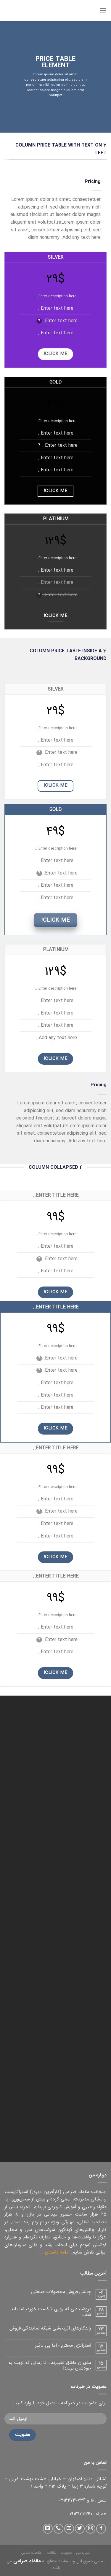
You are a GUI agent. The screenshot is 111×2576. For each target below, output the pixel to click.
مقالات (52, 2553)
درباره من (83, 2553)
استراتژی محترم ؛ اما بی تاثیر (63, 2345)
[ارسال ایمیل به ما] (69, 2529)
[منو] (103, 10)
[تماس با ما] (58, 2529)
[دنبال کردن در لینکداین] (48, 2529)
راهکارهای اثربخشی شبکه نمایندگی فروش (50, 2328)
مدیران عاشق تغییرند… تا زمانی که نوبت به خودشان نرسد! (50, 2365)
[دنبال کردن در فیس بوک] (101, 2529)
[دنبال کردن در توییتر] (80, 2529)
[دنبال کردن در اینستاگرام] (90, 2529)
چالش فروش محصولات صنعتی (61, 2291)
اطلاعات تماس (32, 2553)
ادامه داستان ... (54, 2252)
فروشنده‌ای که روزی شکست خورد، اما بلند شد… (51, 2311)
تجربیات (66, 2553)
